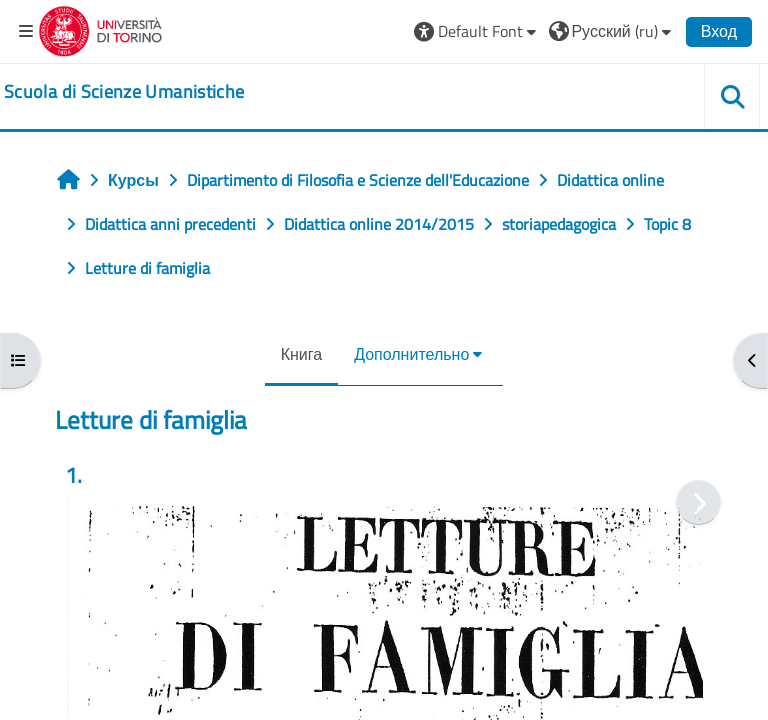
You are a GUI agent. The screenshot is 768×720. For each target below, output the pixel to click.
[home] (124, 92)
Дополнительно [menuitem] (411, 354)
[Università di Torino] (100, 29)
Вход (719, 31)
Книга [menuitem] (301, 354)
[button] (477, 31)
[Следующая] (698, 502)
